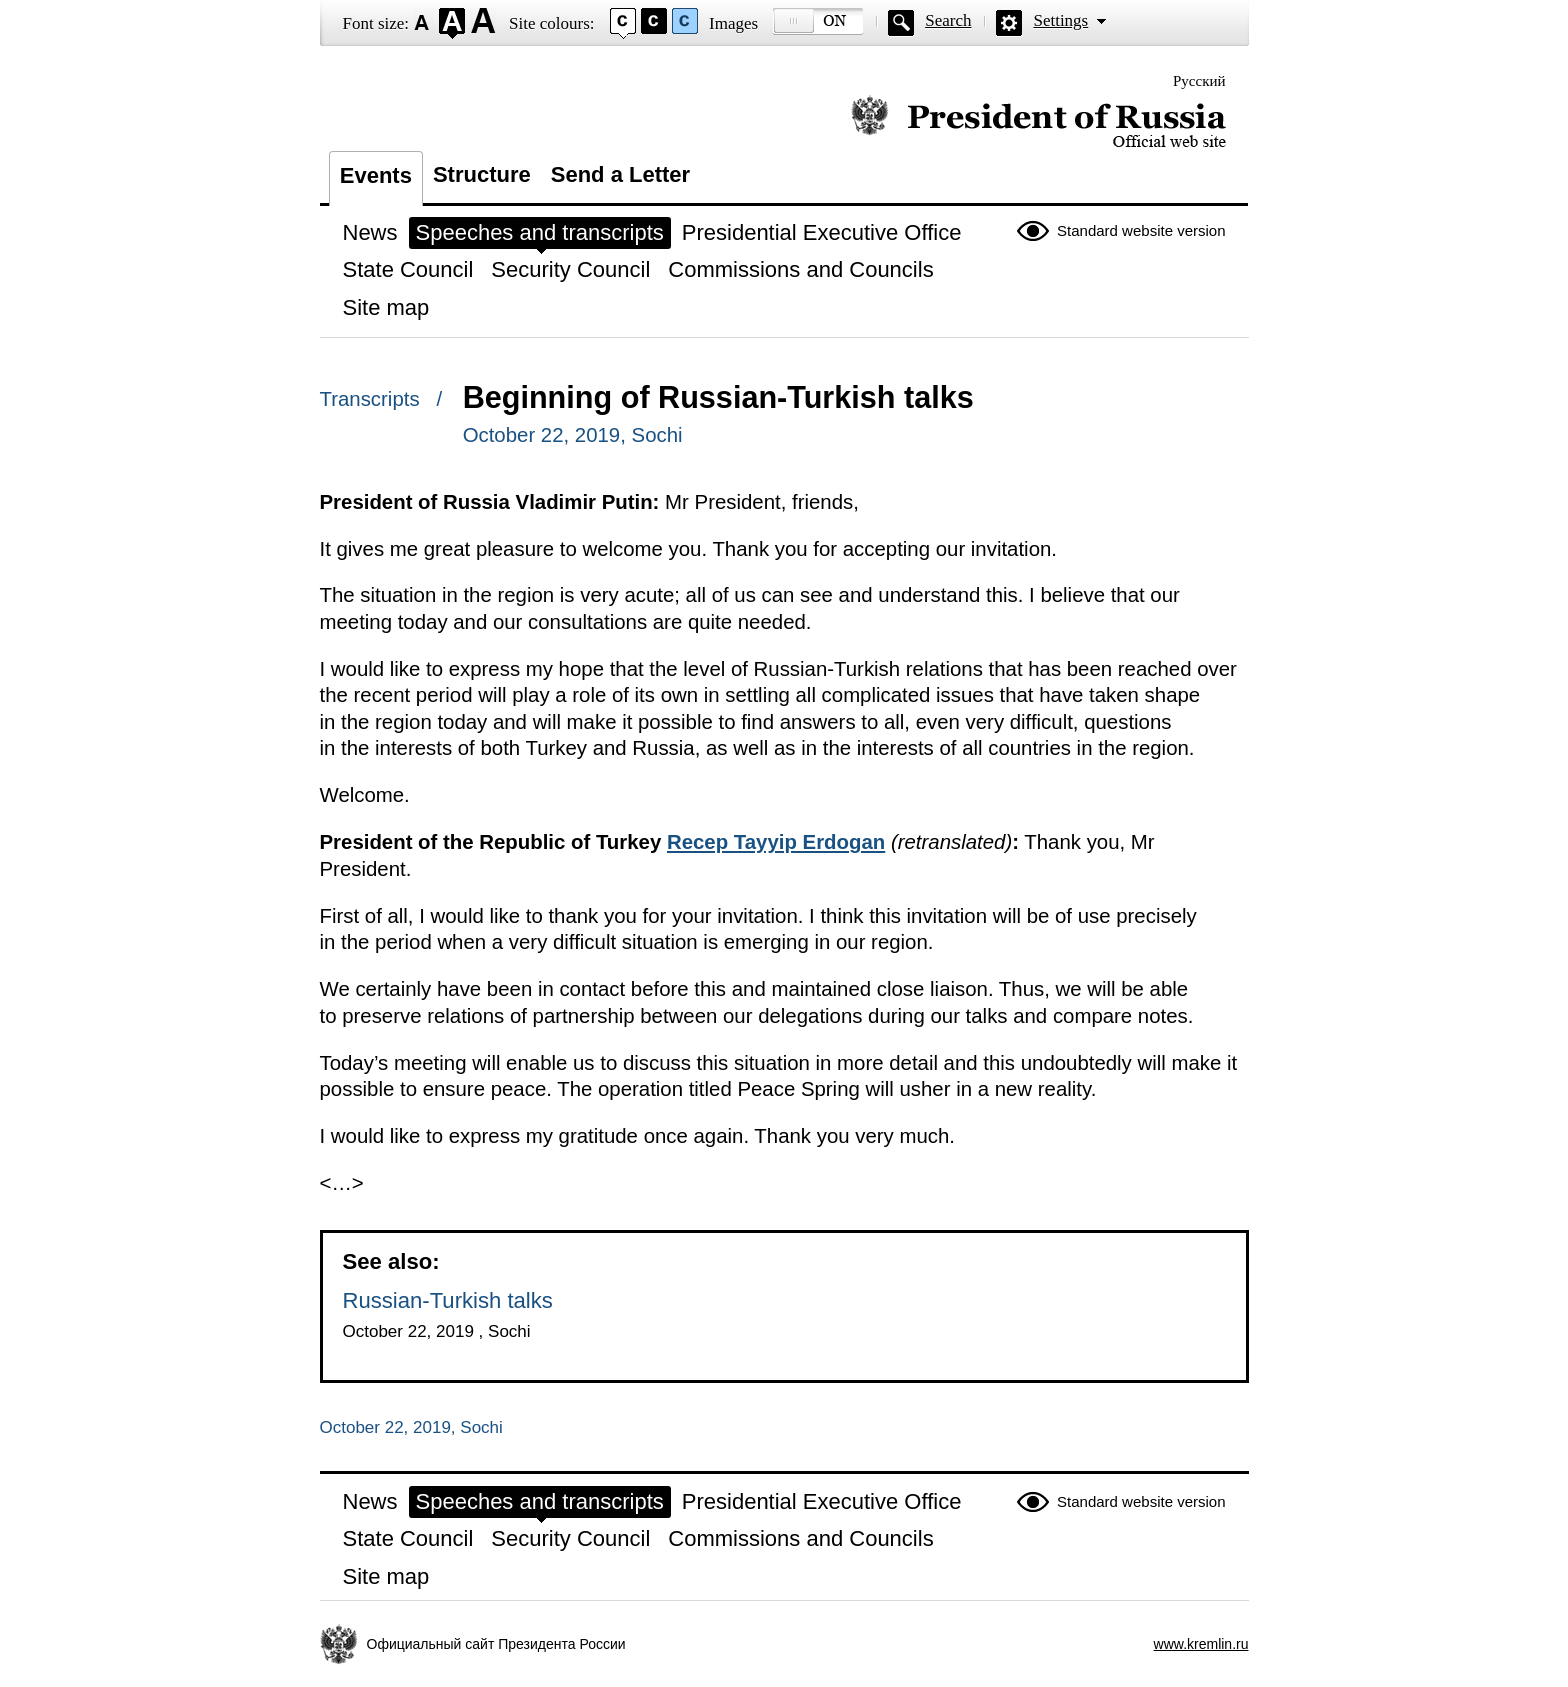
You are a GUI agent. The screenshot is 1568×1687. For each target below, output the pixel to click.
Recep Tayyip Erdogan (776, 842)
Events (376, 175)
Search (948, 20)
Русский (1199, 81)
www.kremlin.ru (1201, 1644)
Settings (1060, 20)
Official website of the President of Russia (1038, 122)
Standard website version (1141, 230)
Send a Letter (620, 174)
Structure (482, 174)
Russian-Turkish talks (448, 1300)
